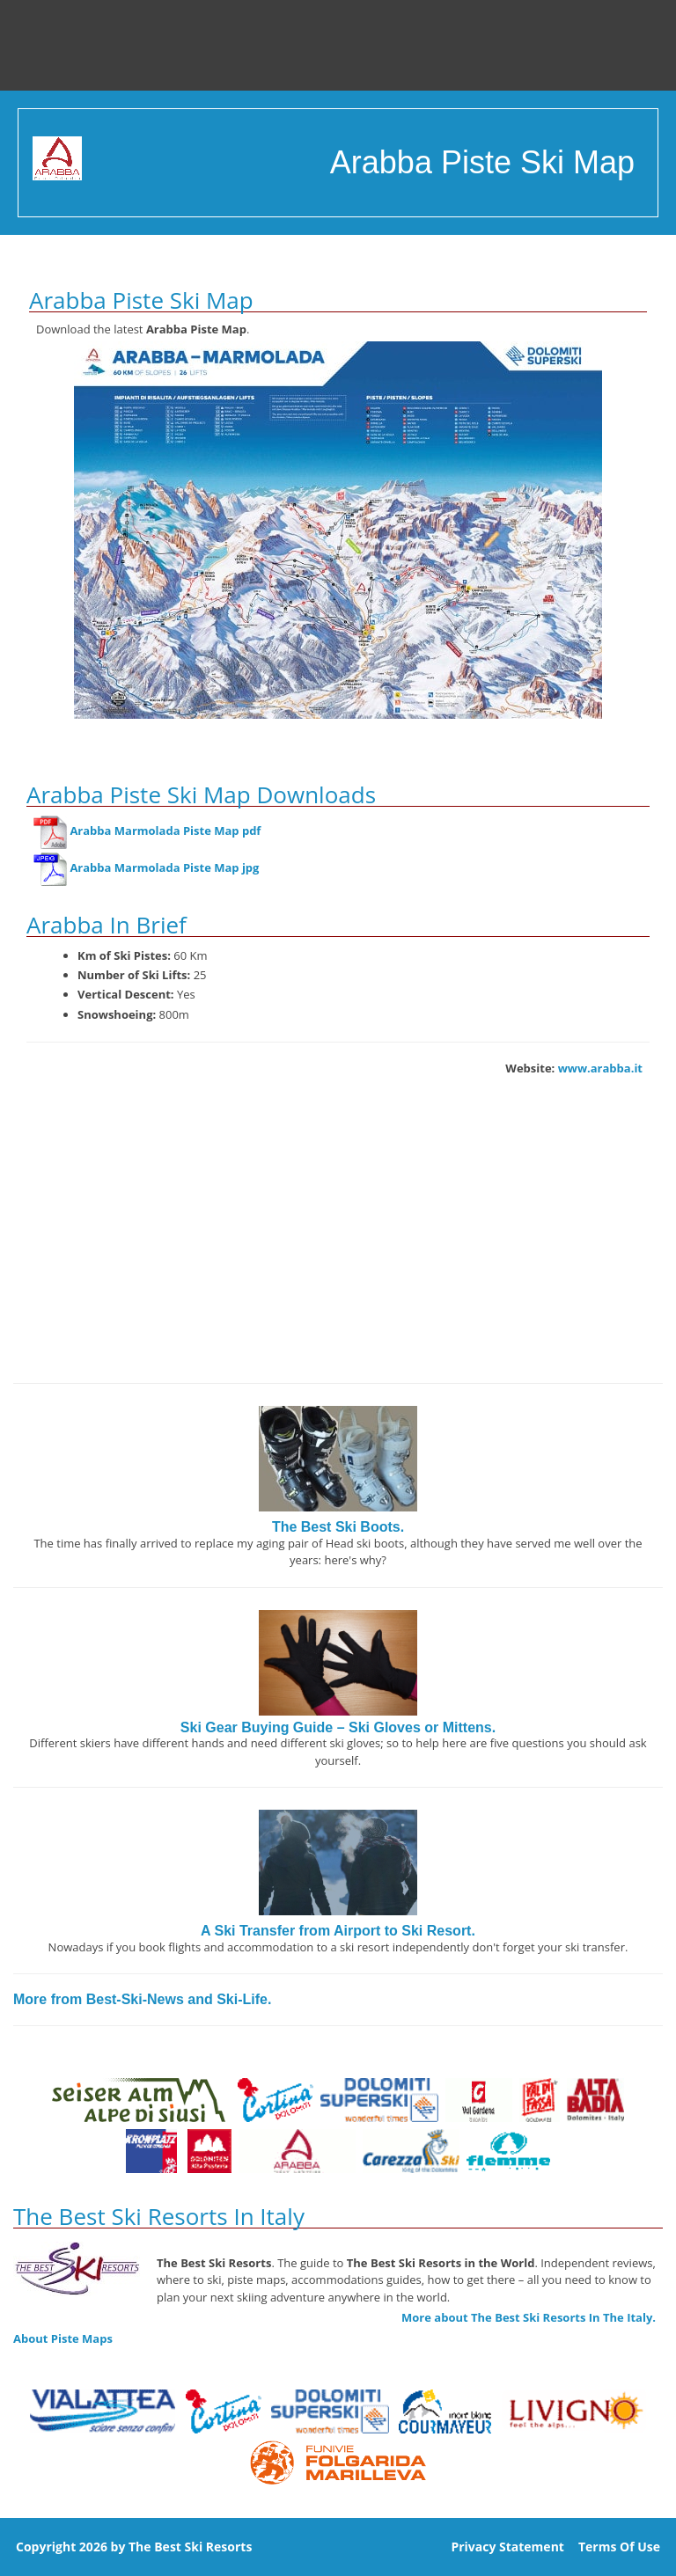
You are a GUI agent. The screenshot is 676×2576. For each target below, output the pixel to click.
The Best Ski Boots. (338, 1526)
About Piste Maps (63, 2338)
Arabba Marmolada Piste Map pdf (165, 831)
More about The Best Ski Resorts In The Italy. (528, 2317)
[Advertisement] (338, 1242)
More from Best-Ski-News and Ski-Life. (142, 1999)
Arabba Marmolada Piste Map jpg (164, 868)
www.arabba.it (600, 1068)
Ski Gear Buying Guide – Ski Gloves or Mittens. (338, 1727)
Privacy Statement (507, 2546)
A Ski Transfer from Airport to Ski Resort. (338, 1930)
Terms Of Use (619, 2546)
